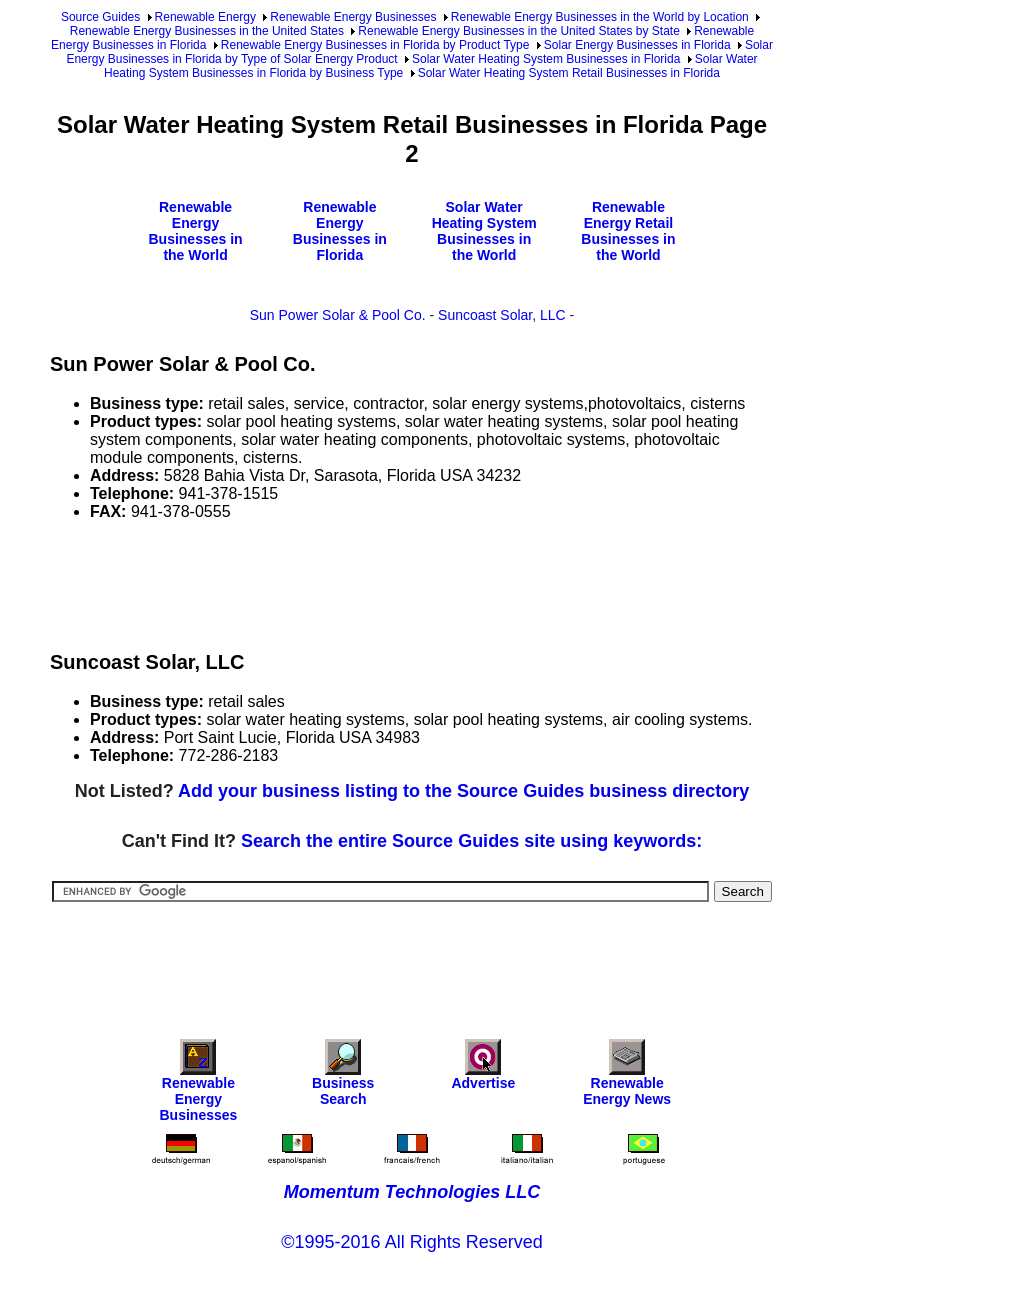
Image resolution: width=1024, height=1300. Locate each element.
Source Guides (100, 17)
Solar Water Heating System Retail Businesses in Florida (569, 73)
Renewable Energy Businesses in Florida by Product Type (375, 45)
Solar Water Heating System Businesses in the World (484, 231)
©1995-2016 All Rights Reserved (411, 1242)
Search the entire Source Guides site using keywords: (471, 841)
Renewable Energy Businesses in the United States (207, 31)
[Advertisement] (414, 582)
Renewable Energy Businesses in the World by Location (600, 17)
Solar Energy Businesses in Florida (637, 45)
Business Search (343, 1077)
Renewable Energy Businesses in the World (195, 231)
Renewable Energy (205, 17)
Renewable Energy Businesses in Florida (340, 231)
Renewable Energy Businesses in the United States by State (519, 31)
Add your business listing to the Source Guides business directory (463, 791)
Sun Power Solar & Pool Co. (338, 315)
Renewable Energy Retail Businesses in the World (628, 231)
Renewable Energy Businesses (353, 17)
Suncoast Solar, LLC (502, 315)
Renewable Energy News (627, 1077)
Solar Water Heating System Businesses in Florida (546, 59)
